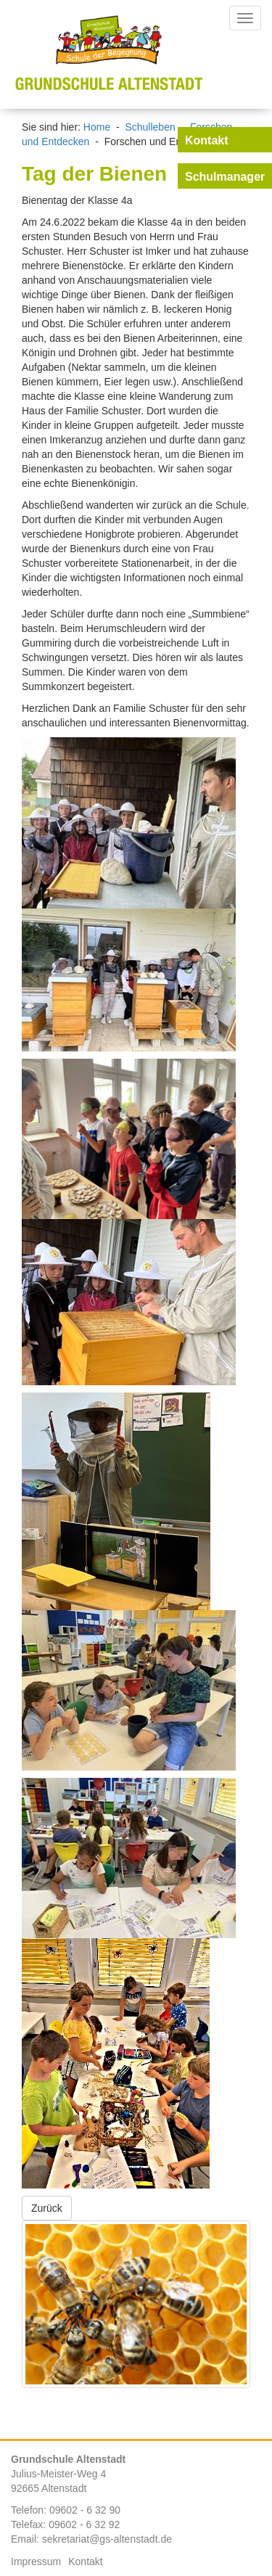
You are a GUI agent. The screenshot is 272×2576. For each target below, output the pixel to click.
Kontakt (85, 2561)
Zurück (46, 2208)
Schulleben (150, 127)
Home (96, 127)
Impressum (36, 2561)
